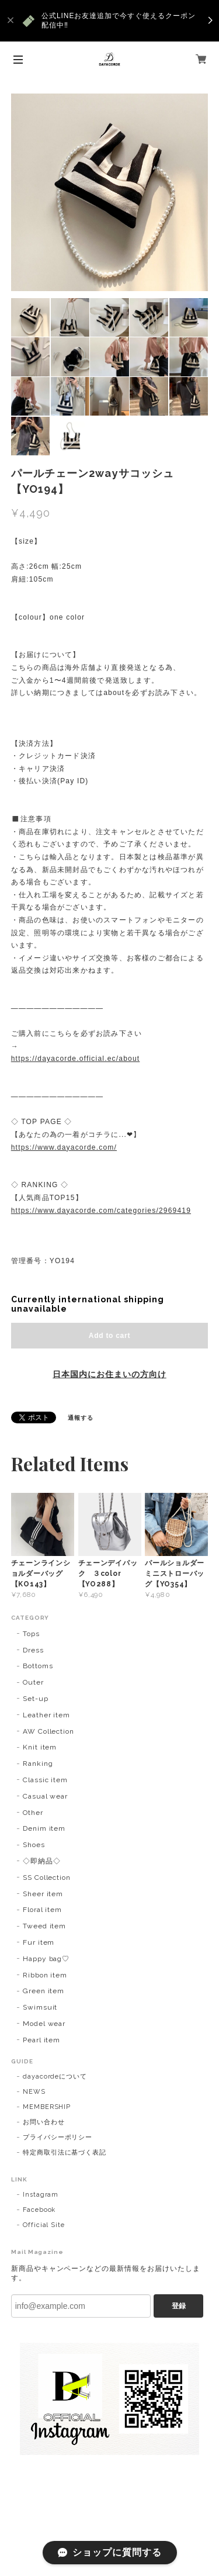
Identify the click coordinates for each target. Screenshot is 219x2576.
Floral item (42, 1910)
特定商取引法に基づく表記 (65, 2152)
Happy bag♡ (46, 1959)
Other (33, 1813)
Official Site (44, 2225)
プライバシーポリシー (58, 2137)
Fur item (39, 1942)
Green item (44, 1991)
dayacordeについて (55, 2076)
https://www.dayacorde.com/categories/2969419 (101, 1210)
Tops (31, 1634)
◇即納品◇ (42, 1861)
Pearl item (42, 2040)
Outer (33, 1682)
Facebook (39, 2210)
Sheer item (43, 1894)
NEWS (34, 2092)
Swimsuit (40, 2007)
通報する (80, 1418)
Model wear (44, 2024)
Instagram (41, 2194)
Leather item (47, 1715)
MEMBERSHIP (47, 2107)
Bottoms (38, 1666)
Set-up (35, 1699)
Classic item (45, 1780)
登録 (179, 2306)
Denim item (44, 1828)
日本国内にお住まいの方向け (109, 1374)
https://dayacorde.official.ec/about (75, 1058)
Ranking (38, 1763)
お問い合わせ (44, 2122)
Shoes (34, 1845)
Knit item (40, 1747)
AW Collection (48, 1731)
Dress (33, 1650)
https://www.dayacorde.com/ (64, 1147)
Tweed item (45, 1926)
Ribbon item (45, 1975)
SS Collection (47, 1877)
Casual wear (45, 1796)
